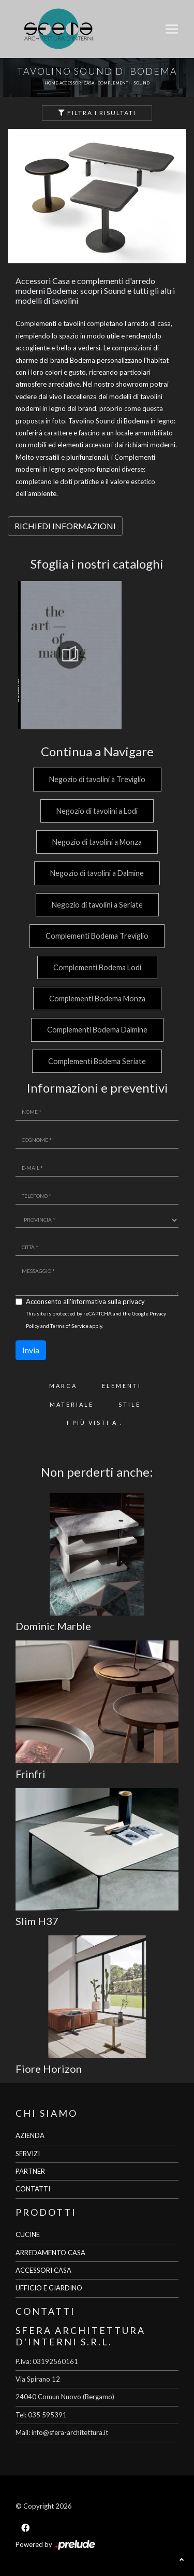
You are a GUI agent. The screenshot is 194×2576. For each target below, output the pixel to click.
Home (51, 83)
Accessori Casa (76, 83)
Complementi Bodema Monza (97, 998)
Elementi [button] (121, 1385)
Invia (30, 1350)
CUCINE (28, 2234)
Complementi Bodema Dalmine (97, 1029)
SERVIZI (28, 2153)
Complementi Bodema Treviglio (97, 935)
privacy (134, 1301)
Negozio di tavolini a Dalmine (97, 873)
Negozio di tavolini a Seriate (97, 904)
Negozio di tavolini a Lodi (97, 810)
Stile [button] (129, 1404)
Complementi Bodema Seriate (97, 1061)
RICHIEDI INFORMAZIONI (65, 526)
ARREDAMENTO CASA (50, 2252)
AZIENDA (30, 2135)
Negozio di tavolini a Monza (97, 842)
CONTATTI (33, 2189)
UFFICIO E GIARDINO (49, 2288)
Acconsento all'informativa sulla (85, 1301)
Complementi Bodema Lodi (97, 967)
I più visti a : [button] (95, 1422)
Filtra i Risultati (97, 113)
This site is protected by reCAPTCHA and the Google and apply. (96, 1319)
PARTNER (30, 2171)
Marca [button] (63, 1385)
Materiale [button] (72, 1404)
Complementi (114, 83)
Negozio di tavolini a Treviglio (97, 779)
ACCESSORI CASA (43, 2270)
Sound (141, 83)
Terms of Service (69, 1326)
